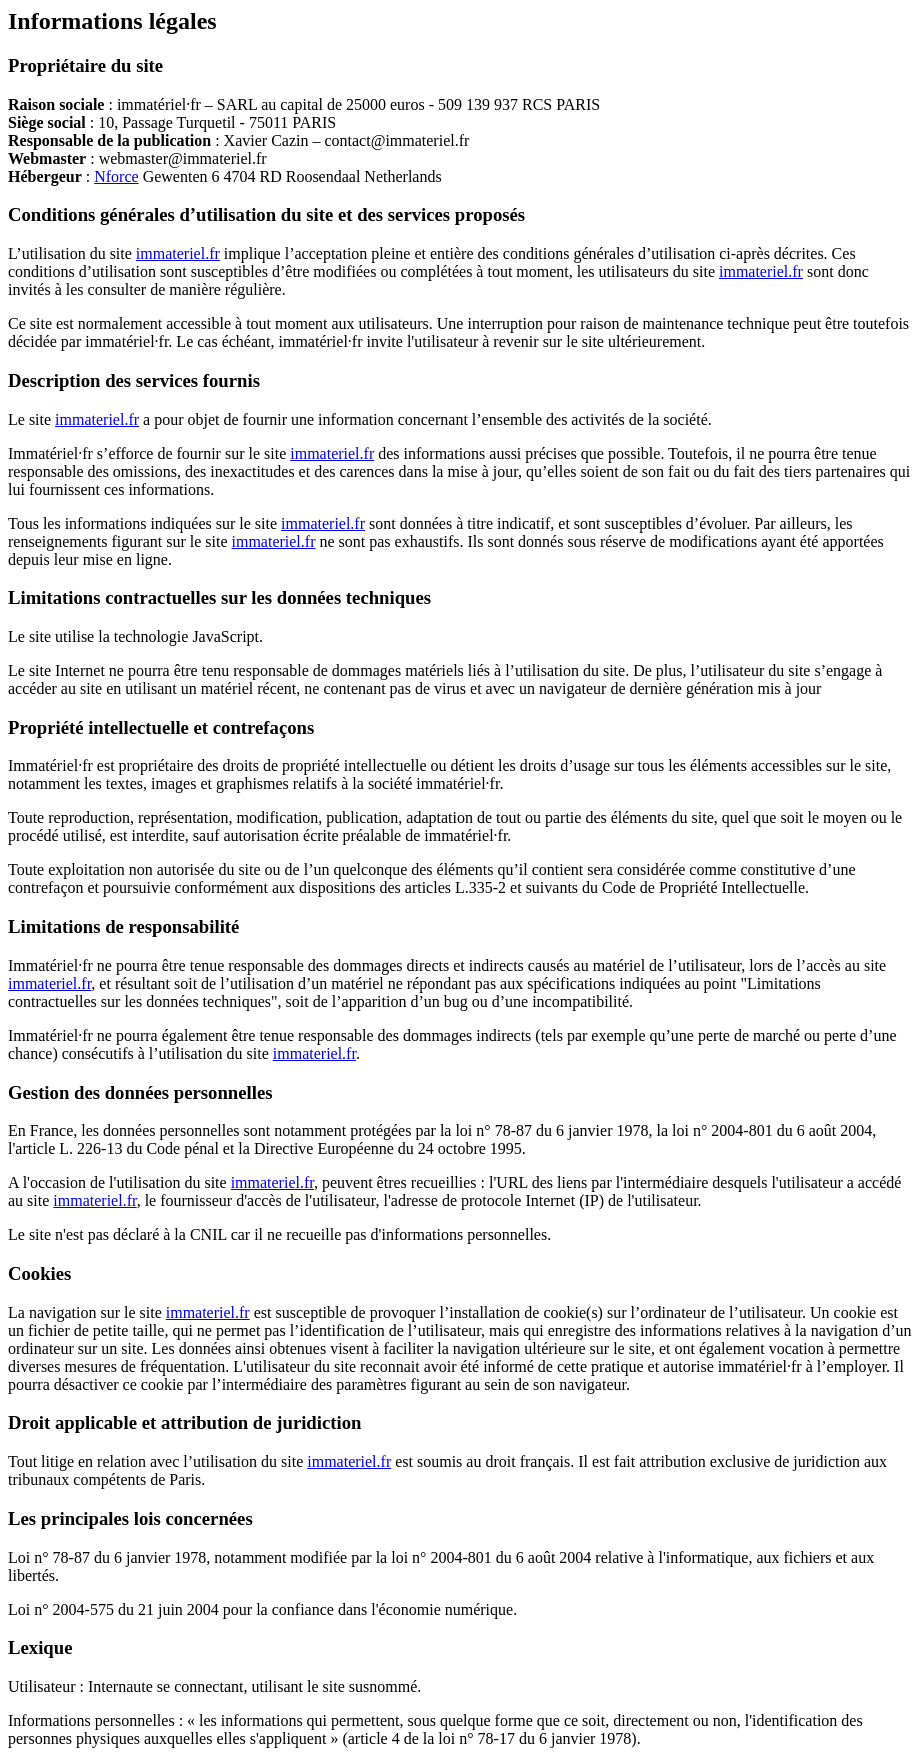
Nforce (116, 176)
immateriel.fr (178, 253)
